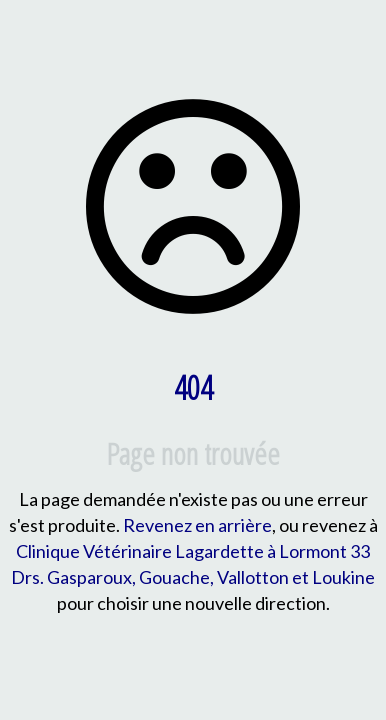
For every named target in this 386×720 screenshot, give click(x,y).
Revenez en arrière (197, 525)
